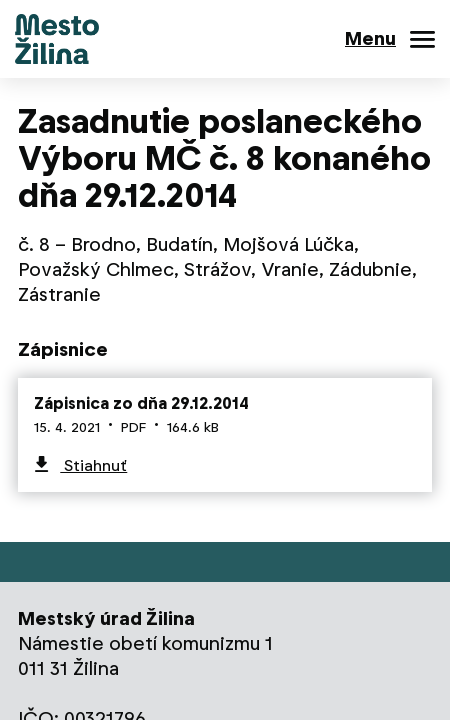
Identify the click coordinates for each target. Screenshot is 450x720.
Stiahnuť (93, 465)
